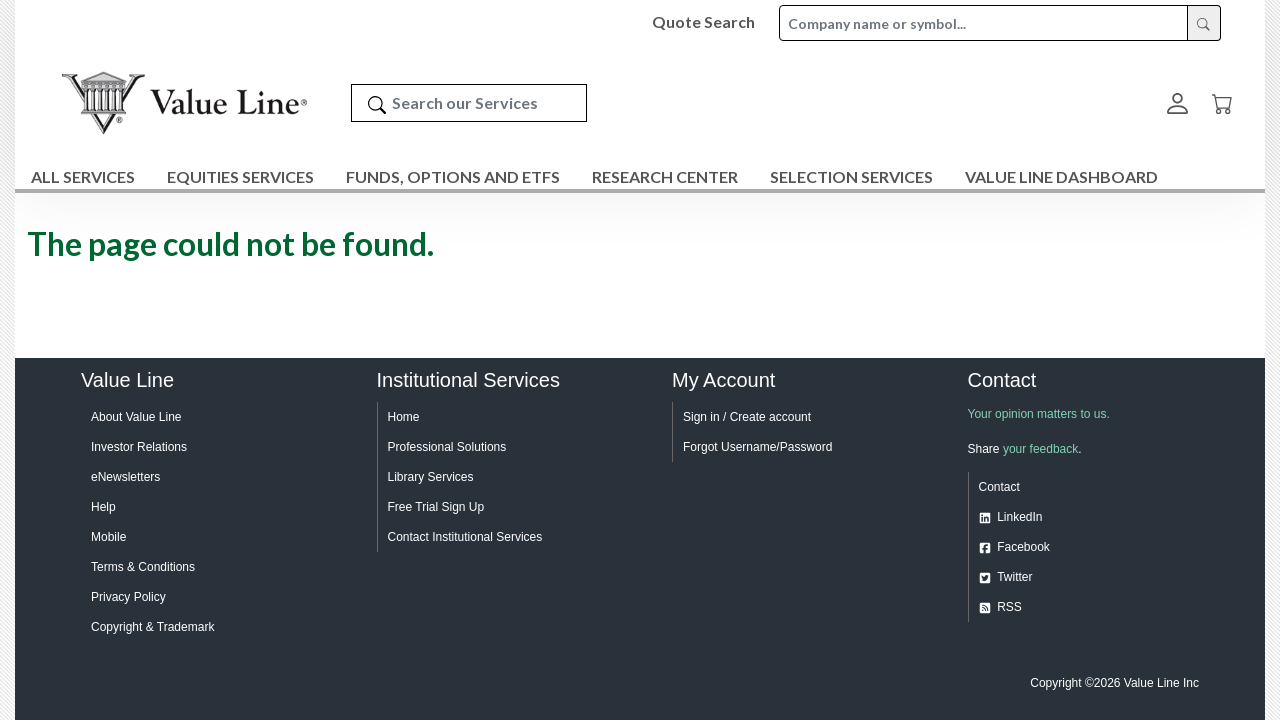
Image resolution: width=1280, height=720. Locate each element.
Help (103, 507)
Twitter (1014, 577)
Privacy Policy (128, 597)
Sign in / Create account (747, 417)
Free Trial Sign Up (436, 507)
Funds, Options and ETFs (453, 176)
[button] (1177, 103)
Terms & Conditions (143, 567)
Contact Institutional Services (465, 537)
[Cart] (1222, 103)
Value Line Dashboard (1061, 176)
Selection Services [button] (851, 176)
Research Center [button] (665, 176)
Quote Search (703, 21)
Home (404, 417)
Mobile (108, 537)
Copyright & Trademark (152, 627)
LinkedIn (1019, 517)
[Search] (377, 103)
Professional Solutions (447, 447)
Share (984, 449)
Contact (999, 487)
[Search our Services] (469, 103)
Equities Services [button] (240, 176)
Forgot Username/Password (757, 447)
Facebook (1023, 547)
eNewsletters (125, 477)
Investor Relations (139, 447)
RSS (1009, 607)
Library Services (431, 477)
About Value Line (136, 417)
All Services (83, 176)
